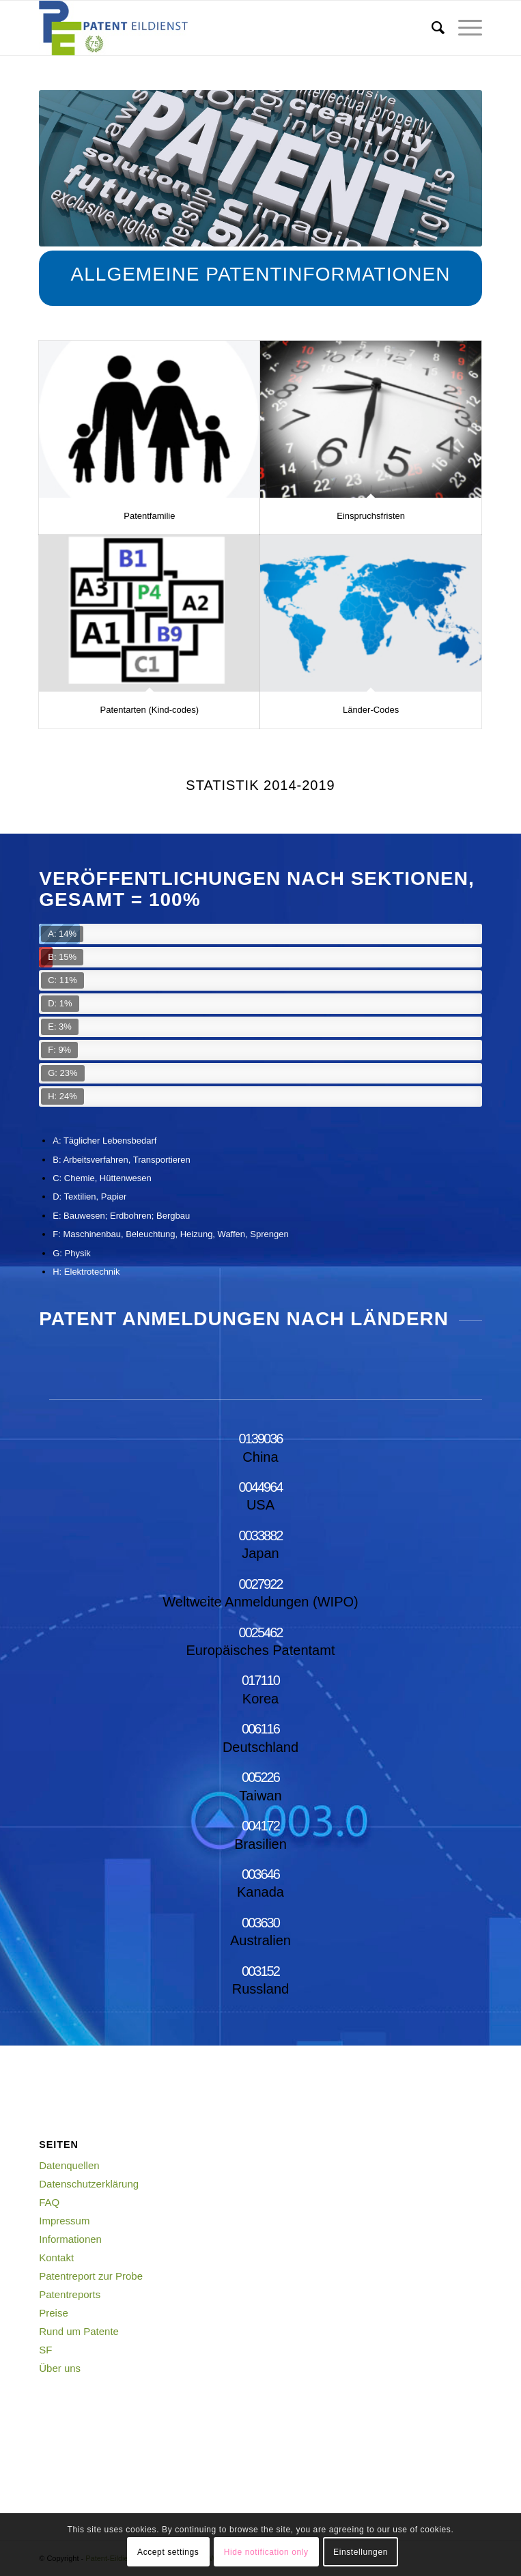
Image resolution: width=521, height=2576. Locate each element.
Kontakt (56, 2257)
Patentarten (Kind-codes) (149, 710)
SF (45, 2349)
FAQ (49, 2202)
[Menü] (463, 28)
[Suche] (431, 28)
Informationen (70, 2239)
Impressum (64, 2220)
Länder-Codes (371, 710)
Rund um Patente (79, 2331)
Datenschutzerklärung (89, 2184)
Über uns (60, 2368)
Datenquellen (69, 2165)
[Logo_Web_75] (216, 28)
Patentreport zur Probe (91, 2276)
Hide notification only (266, 2552)
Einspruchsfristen (371, 516)
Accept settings (168, 2552)
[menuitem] (431, 28)
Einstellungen (360, 2552)
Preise (53, 2313)
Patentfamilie (149, 516)
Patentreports (69, 2294)
